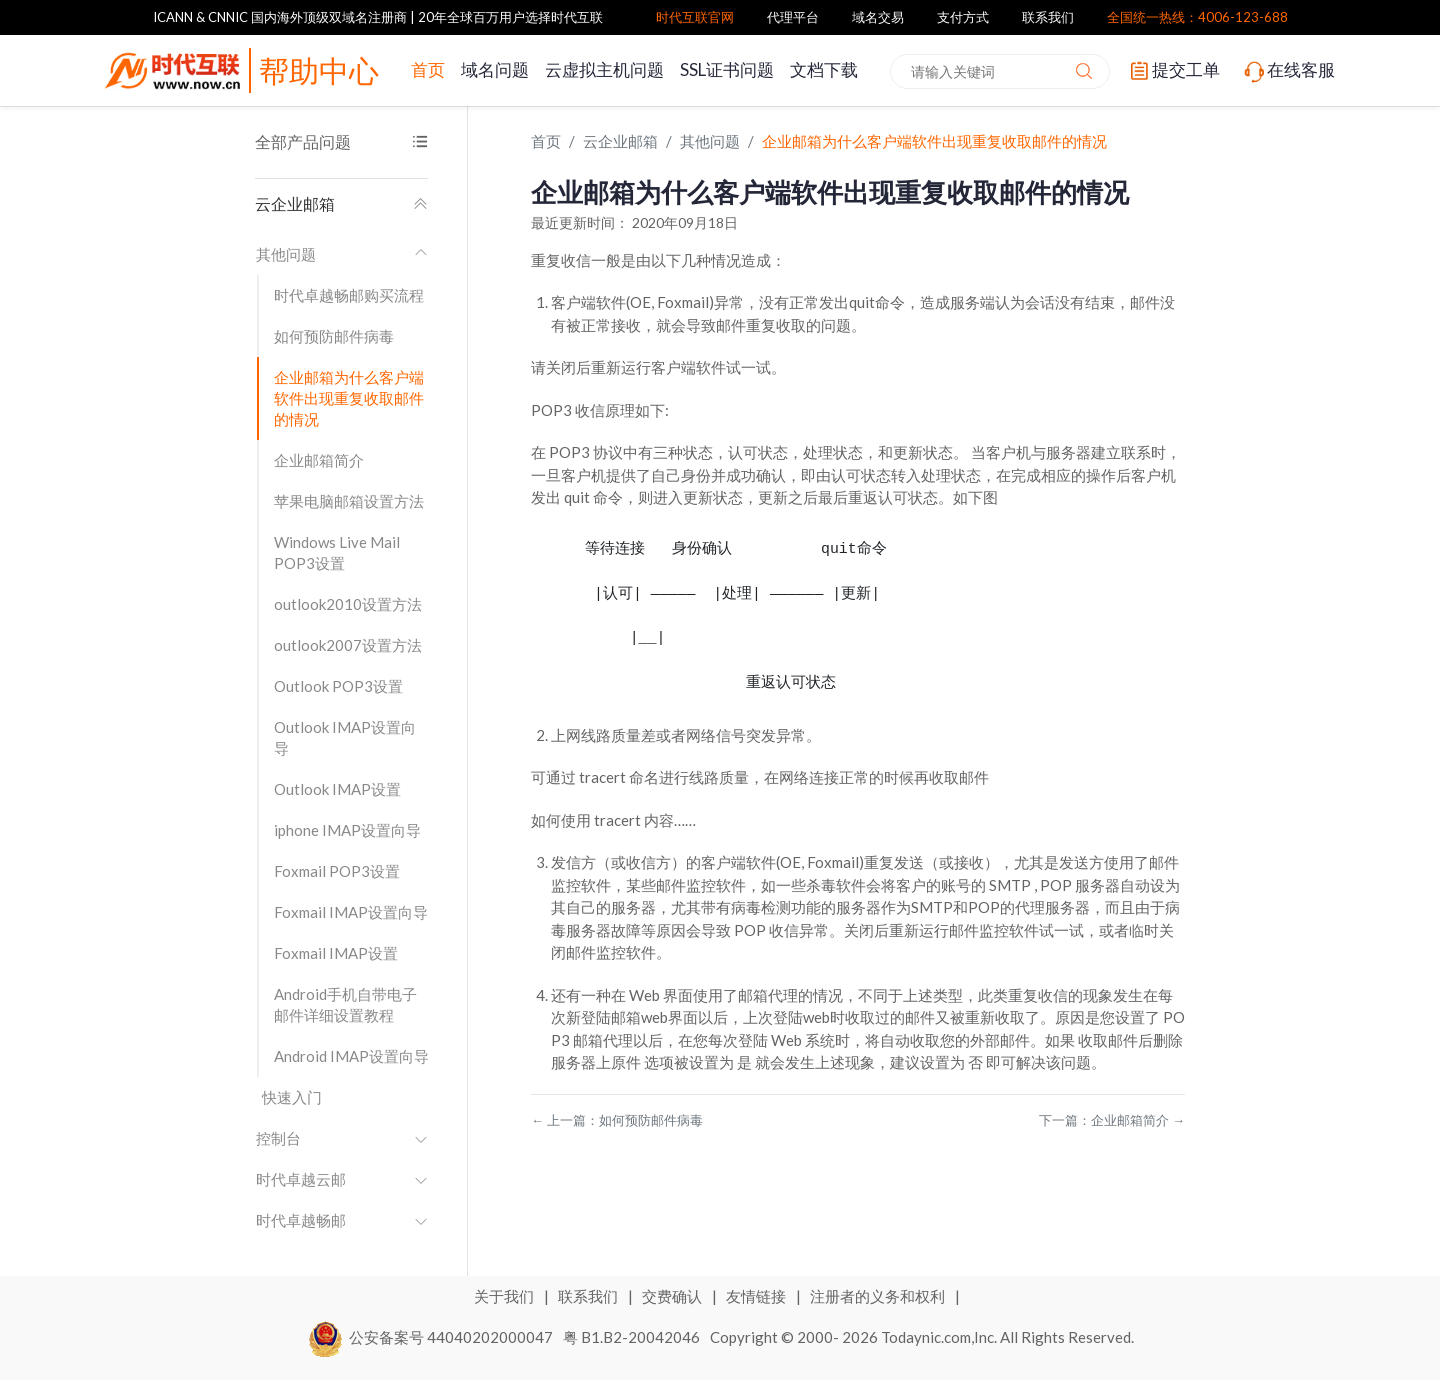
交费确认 (673, 1296)
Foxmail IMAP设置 (336, 953)
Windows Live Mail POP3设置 (337, 552)
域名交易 (878, 17)
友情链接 (757, 1296)
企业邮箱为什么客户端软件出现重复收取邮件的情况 (349, 398)
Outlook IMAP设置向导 (345, 737)
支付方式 (963, 17)
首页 (428, 69)
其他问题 (342, 254)
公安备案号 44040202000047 (431, 1336)
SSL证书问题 (727, 69)
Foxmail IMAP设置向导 (351, 912)
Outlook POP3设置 (338, 686)
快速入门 (292, 1097)
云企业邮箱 (341, 203)
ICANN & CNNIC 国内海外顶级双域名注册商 (280, 17)
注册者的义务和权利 (879, 1296)
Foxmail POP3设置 (337, 871)
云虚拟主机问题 (604, 69)
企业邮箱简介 (319, 460)
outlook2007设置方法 (348, 645)
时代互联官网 (695, 17)
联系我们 (1048, 17)
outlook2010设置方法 (348, 604)
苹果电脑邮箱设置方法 (349, 501)
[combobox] (1000, 71)
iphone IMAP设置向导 (347, 830)
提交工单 (1173, 71)
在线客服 (1288, 71)
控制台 (342, 1138)
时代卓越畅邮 (342, 1220)
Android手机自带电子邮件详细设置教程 (345, 1004)
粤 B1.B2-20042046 (631, 1336)
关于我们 (505, 1296)
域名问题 (495, 69)
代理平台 (793, 17)
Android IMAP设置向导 (351, 1056)
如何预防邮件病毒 (334, 336)
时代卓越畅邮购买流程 (349, 295)
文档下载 (824, 69)
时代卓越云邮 (342, 1179)
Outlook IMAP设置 (337, 789)
